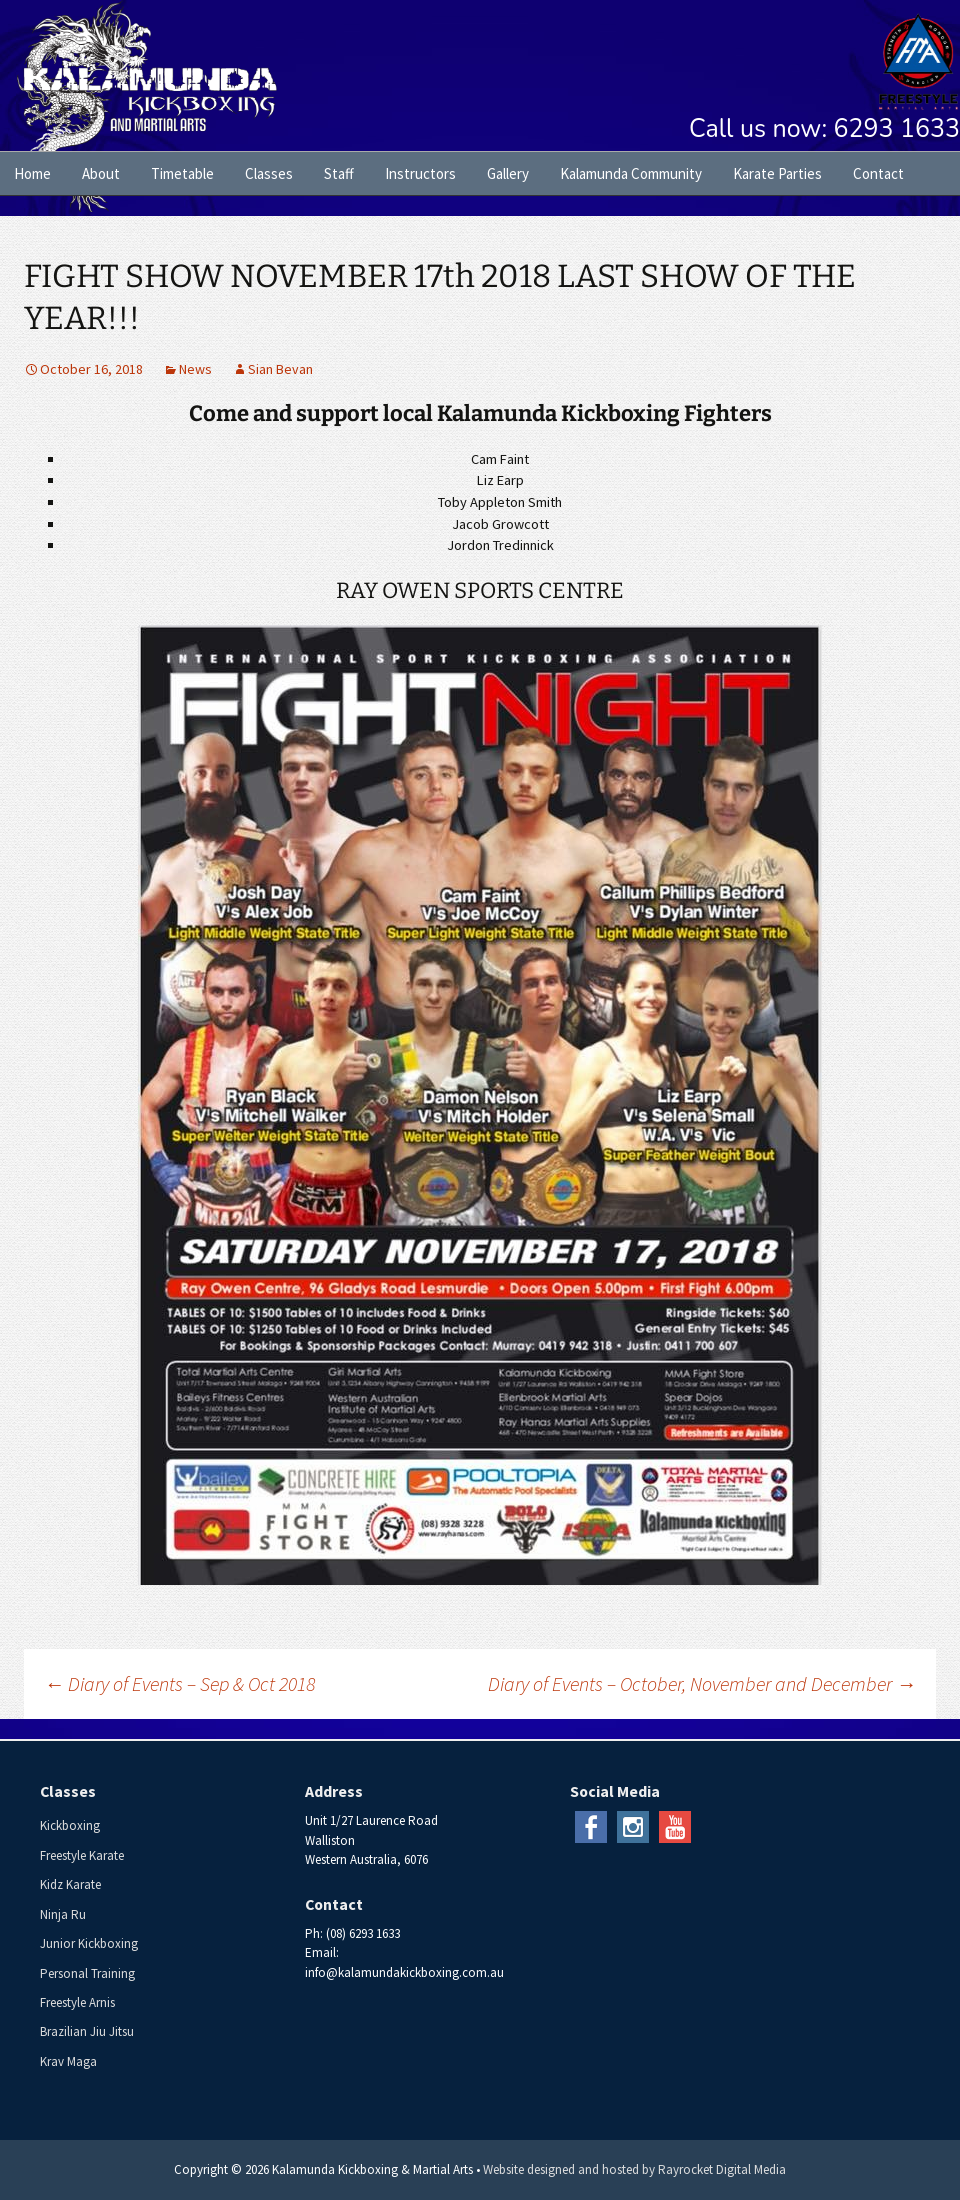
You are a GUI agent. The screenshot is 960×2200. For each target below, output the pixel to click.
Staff (339, 173)
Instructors (420, 173)
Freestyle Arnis (77, 2002)
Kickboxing (70, 1825)
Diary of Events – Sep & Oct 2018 (179, 1683)
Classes (269, 173)
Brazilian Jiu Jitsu (87, 2031)
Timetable (182, 173)
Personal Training (87, 1973)
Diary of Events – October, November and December (702, 1683)
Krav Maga (68, 2061)
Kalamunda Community (631, 173)
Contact (878, 173)
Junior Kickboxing (89, 1943)
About (101, 173)
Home (32, 173)
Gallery (508, 173)
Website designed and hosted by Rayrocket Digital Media (634, 2169)
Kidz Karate (70, 1884)
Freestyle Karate (82, 1855)
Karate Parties (777, 173)
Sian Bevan (280, 369)
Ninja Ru (63, 1914)
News (195, 369)
